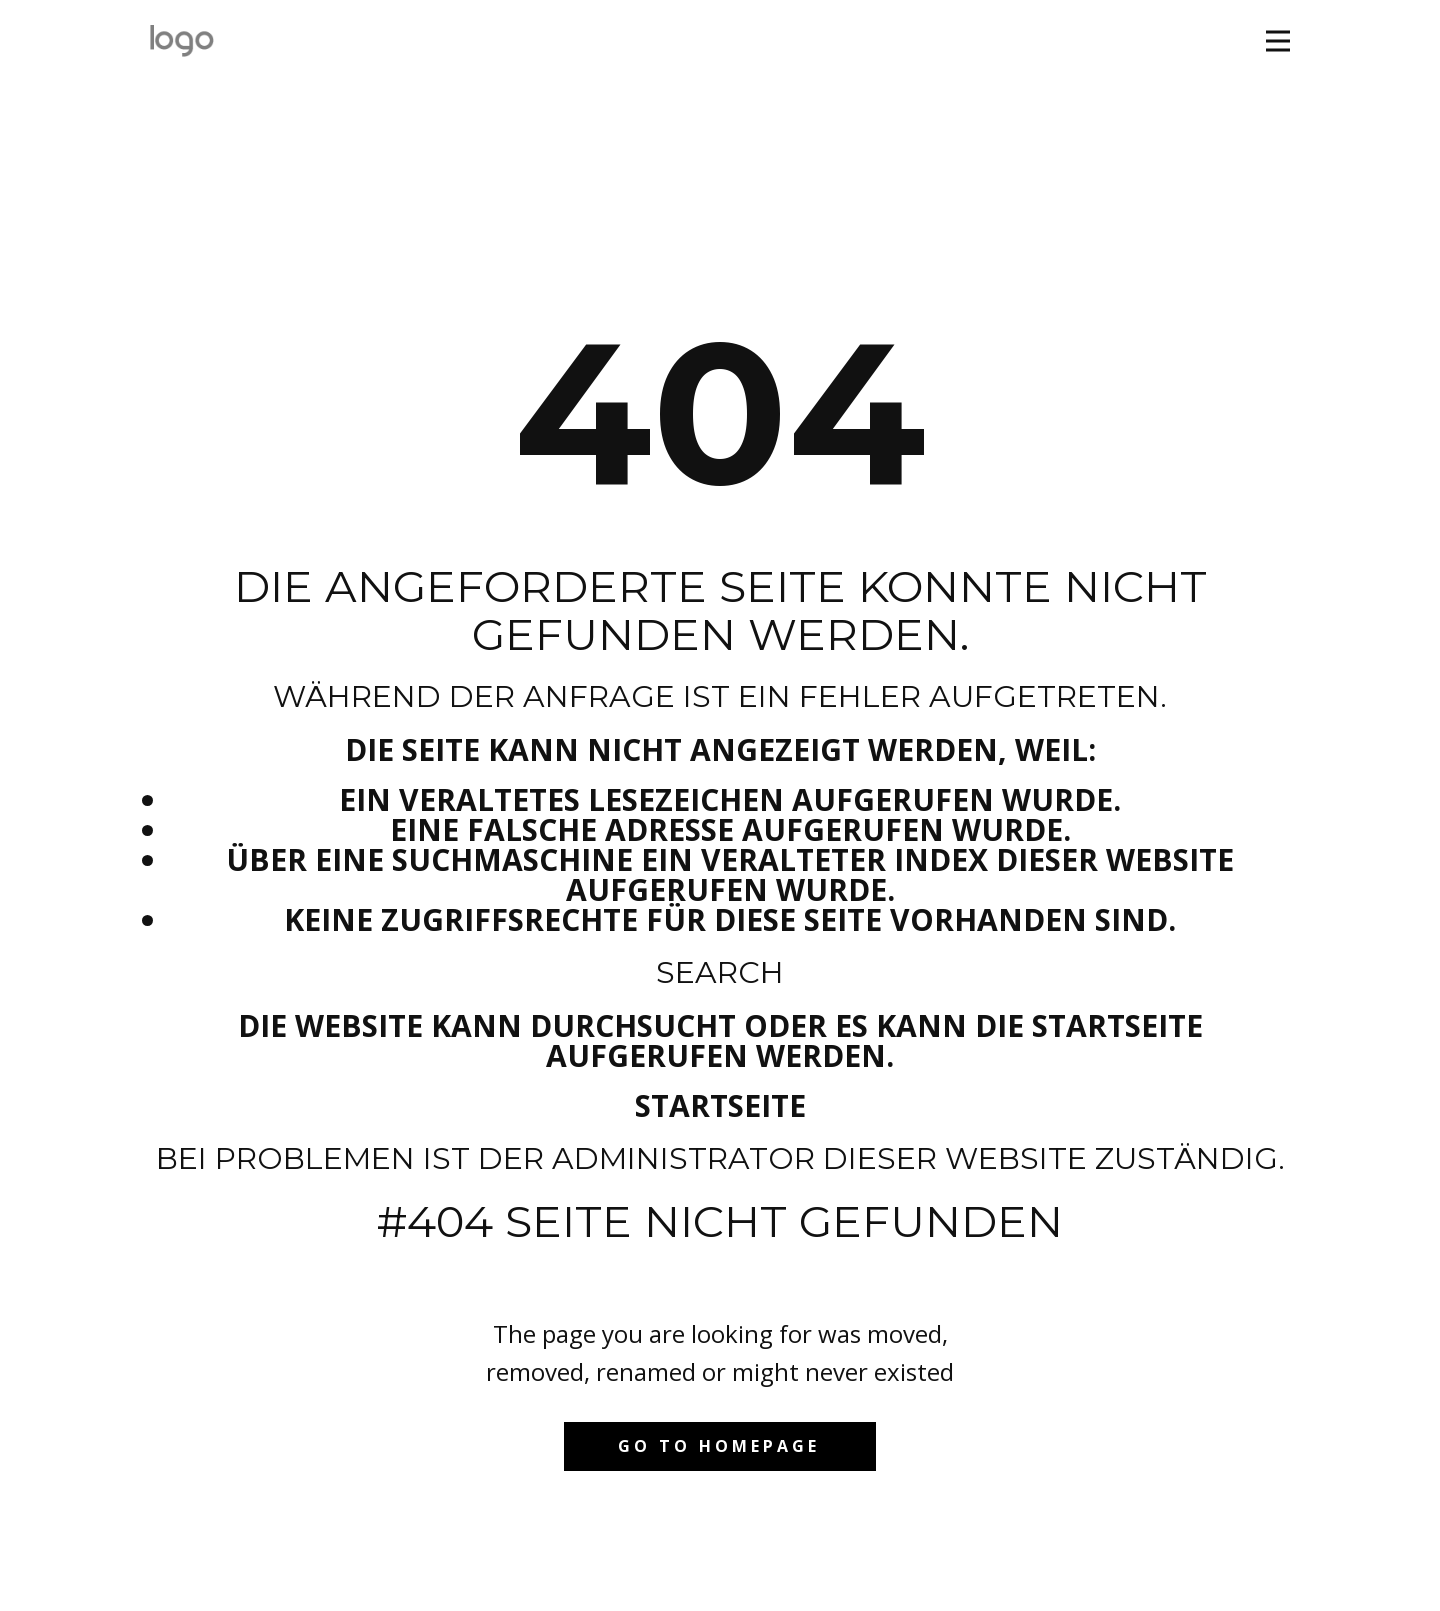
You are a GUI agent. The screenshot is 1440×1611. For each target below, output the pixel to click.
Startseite (720, 1105)
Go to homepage (719, 1446)
